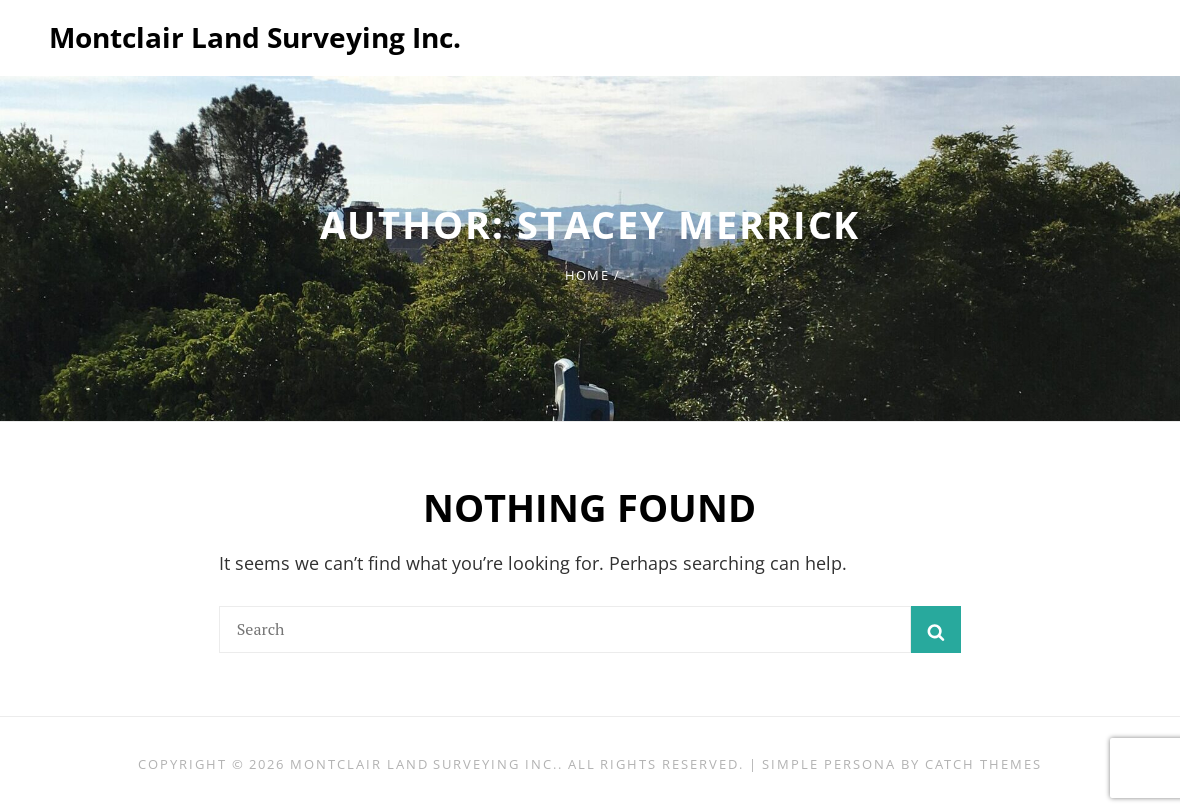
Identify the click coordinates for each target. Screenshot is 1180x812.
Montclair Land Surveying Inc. (255, 37)
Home (587, 275)
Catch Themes (983, 764)
